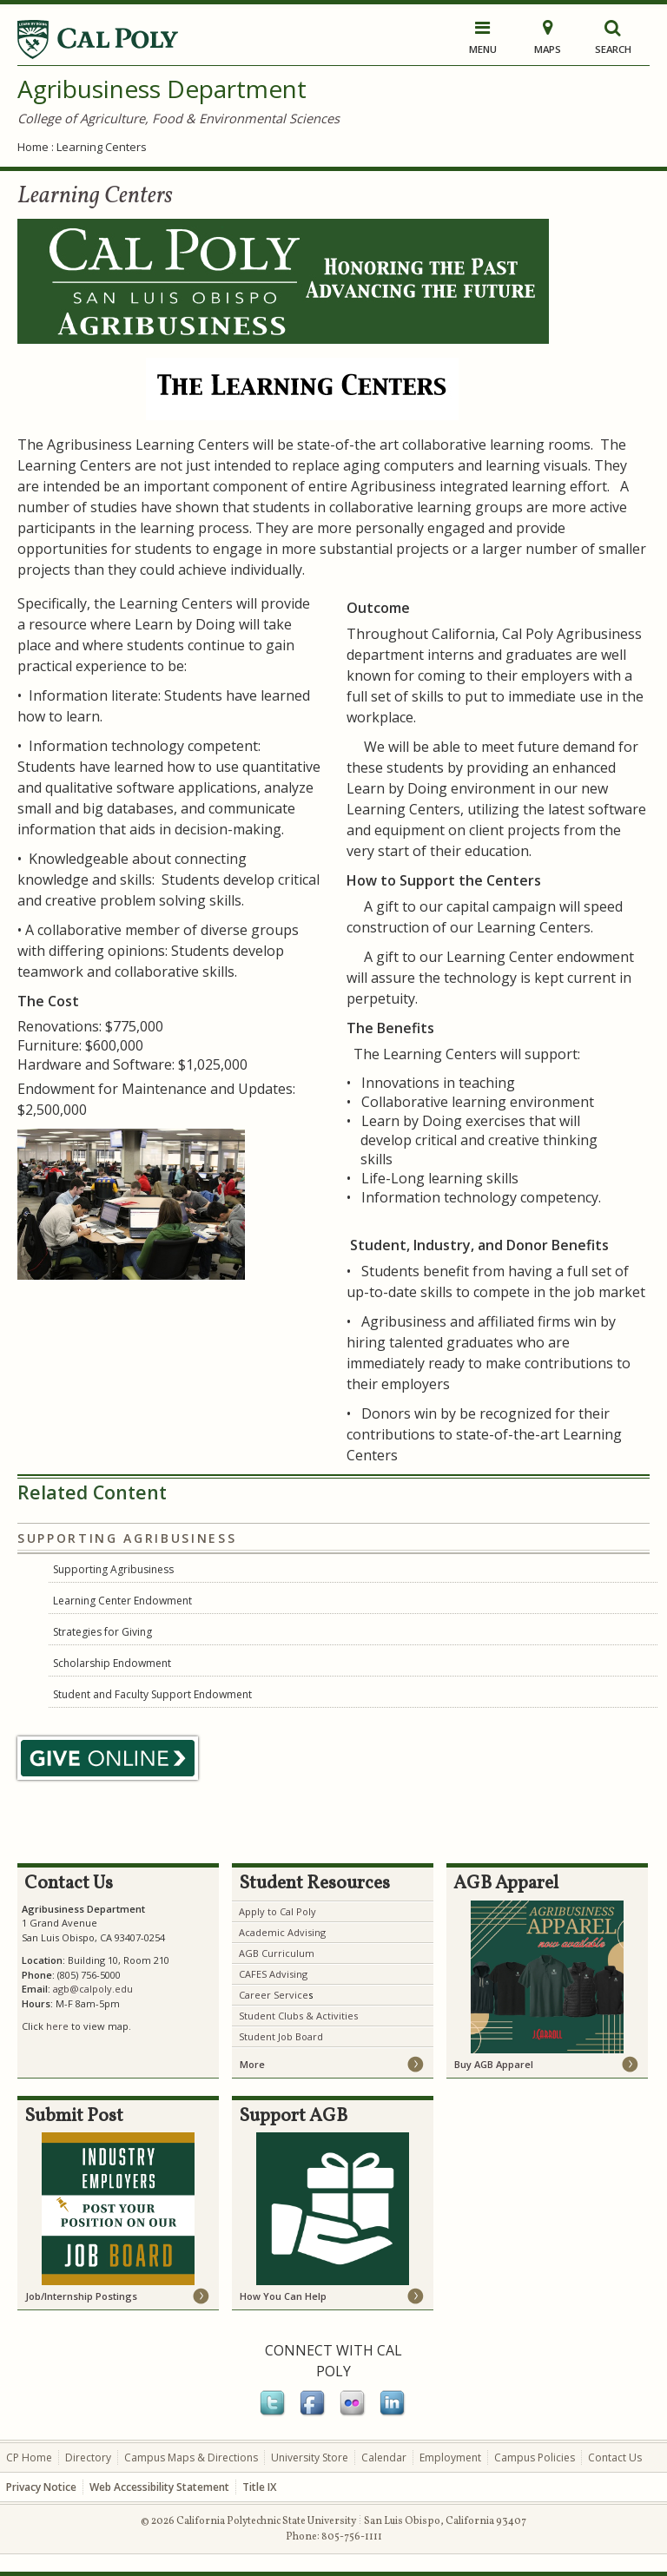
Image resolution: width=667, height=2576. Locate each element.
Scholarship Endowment (112, 1663)
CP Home (29, 2457)
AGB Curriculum (276, 1953)
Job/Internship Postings (81, 2296)
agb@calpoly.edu (93, 1988)
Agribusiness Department (162, 88)
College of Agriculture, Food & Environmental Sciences (178, 118)
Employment (450, 2457)
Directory (88, 2457)
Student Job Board (281, 2036)
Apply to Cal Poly (277, 1911)
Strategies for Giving (102, 1631)
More (252, 2064)
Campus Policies (534, 2457)
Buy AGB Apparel (493, 2064)
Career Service (273, 1994)
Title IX (259, 2487)
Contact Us (615, 2457)
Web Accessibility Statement (159, 2487)
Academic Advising (282, 1932)
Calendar (383, 2457)
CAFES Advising (273, 1973)
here (57, 2025)
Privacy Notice (41, 2487)
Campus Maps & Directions (191, 2457)
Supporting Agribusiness (113, 1569)
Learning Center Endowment (122, 1600)
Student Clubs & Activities (298, 2015)
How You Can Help (283, 2296)
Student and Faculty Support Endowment (152, 1694)
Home (33, 147)
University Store (309, 2457)
